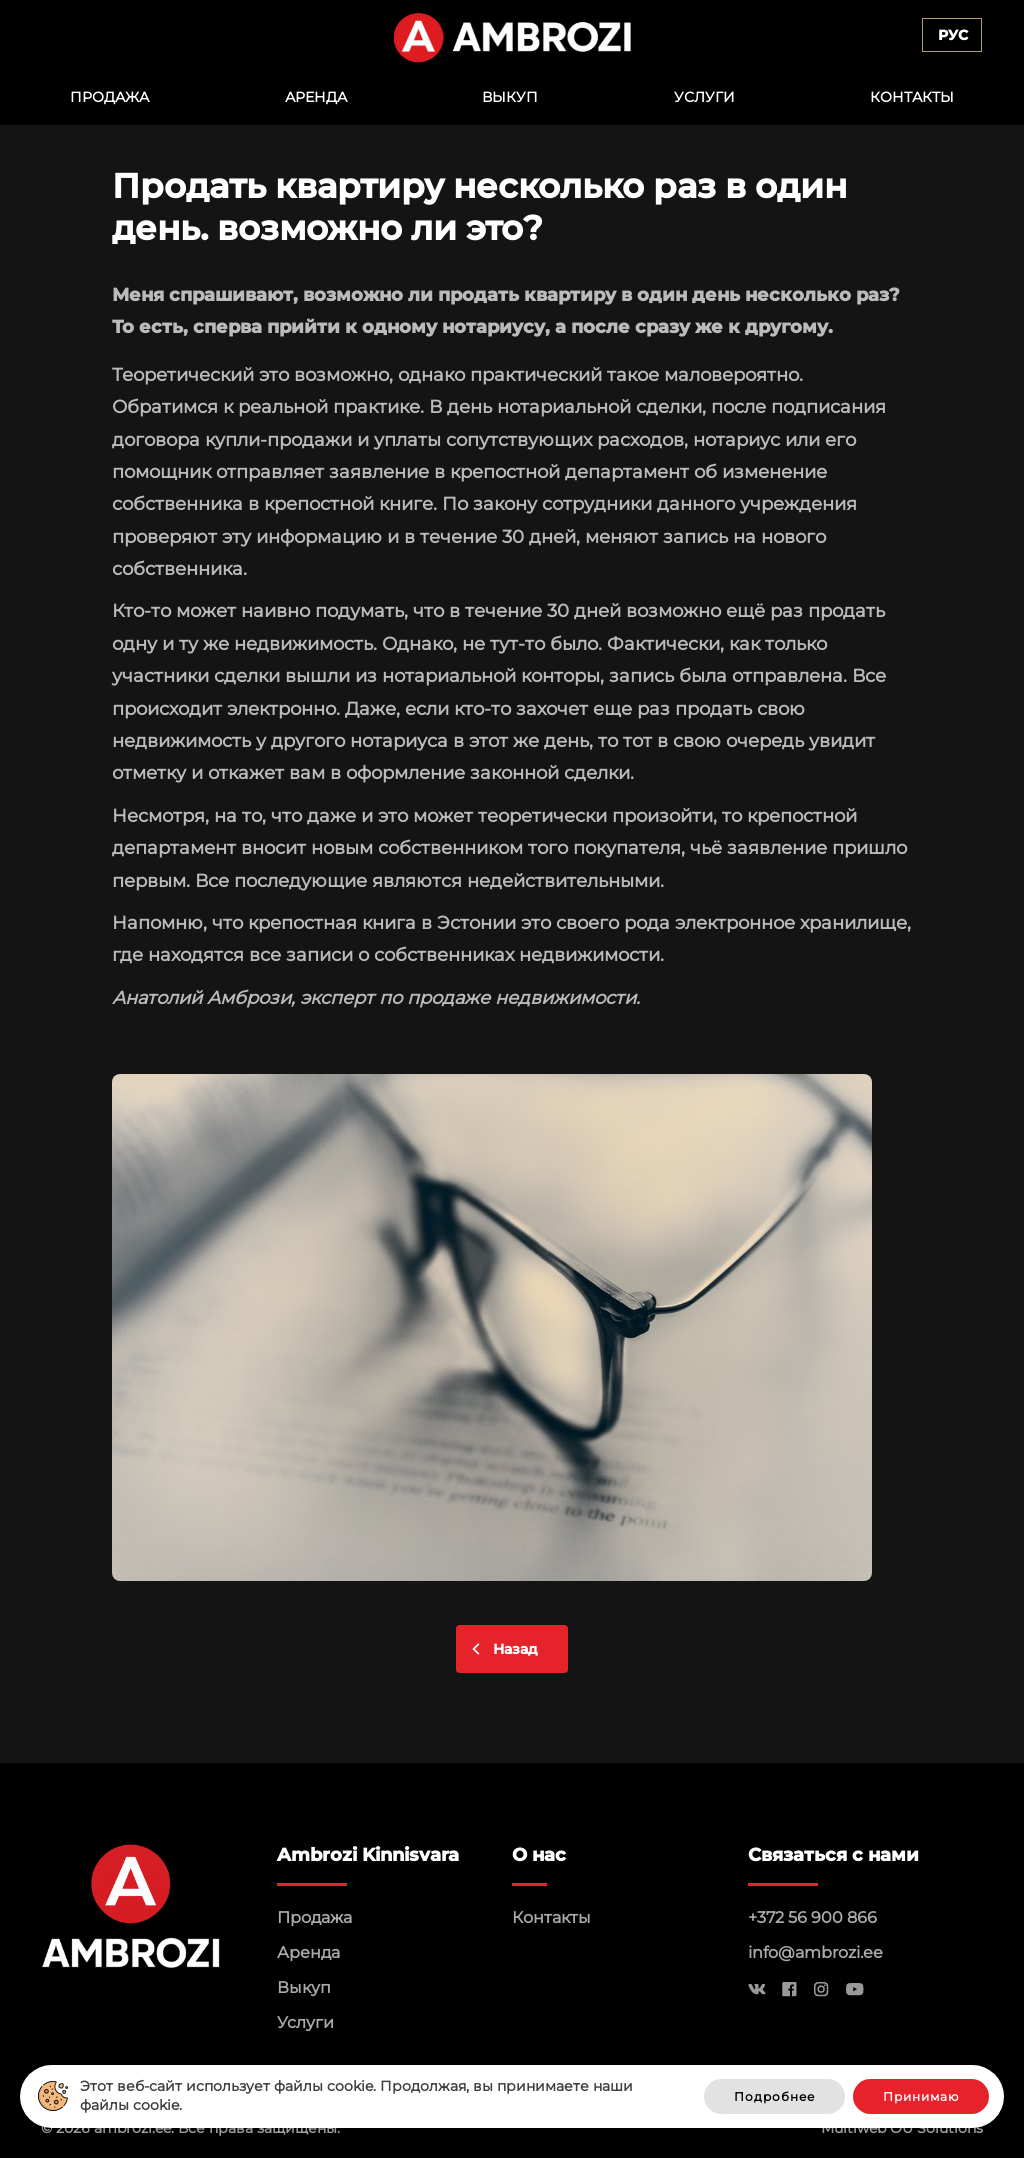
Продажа (109, 97)
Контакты (912, 97)
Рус (953, 35)
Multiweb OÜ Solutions (902, 2128)
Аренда (316, 97)
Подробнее (774, 2096)
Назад (515, 1649)
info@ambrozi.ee (815, 1952)
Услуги (704, 97)
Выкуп (510, 97)
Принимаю (921, 2096)
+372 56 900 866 (812, 1917)
